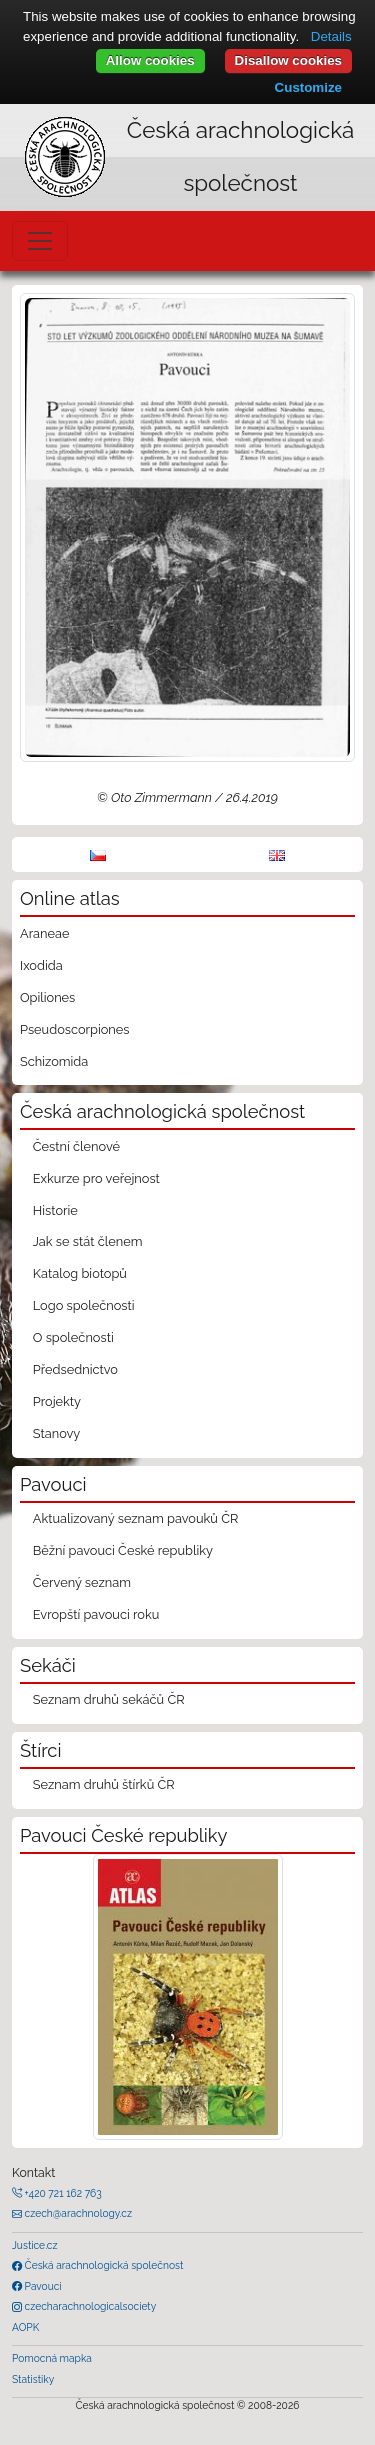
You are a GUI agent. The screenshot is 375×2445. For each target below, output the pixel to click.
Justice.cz (35, 2245)
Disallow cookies (288, 60)
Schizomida (54, 1061)
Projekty (57, 1401)
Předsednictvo (75, 1369)
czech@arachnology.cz (77, 2213)
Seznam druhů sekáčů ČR (109, 1699)
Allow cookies (150, 60)
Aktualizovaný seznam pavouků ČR (136, 1518)
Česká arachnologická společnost (102, 2265)
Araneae (45, 933)
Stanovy (57, 1433)
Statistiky (33, 2379)
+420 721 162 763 (62, 2193)
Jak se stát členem (88, 1241)
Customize (308, 87)
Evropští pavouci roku (96, 1614)
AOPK (25, 2327)
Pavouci (42, 2286)
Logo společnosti (84, 1305)
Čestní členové (76, 1146)
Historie (55, 1210)
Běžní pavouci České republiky (123, 1550)
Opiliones (47, 997)
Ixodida (41, 965)
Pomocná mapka (52, 2358)
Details (331, 36)
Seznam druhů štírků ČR (104, 1784)
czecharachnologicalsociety (89, 2306)
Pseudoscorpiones (74, 1029)
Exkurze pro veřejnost (96, 1178)
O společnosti (73, 1337)
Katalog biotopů (80, 1273)
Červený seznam (82, 1582)
